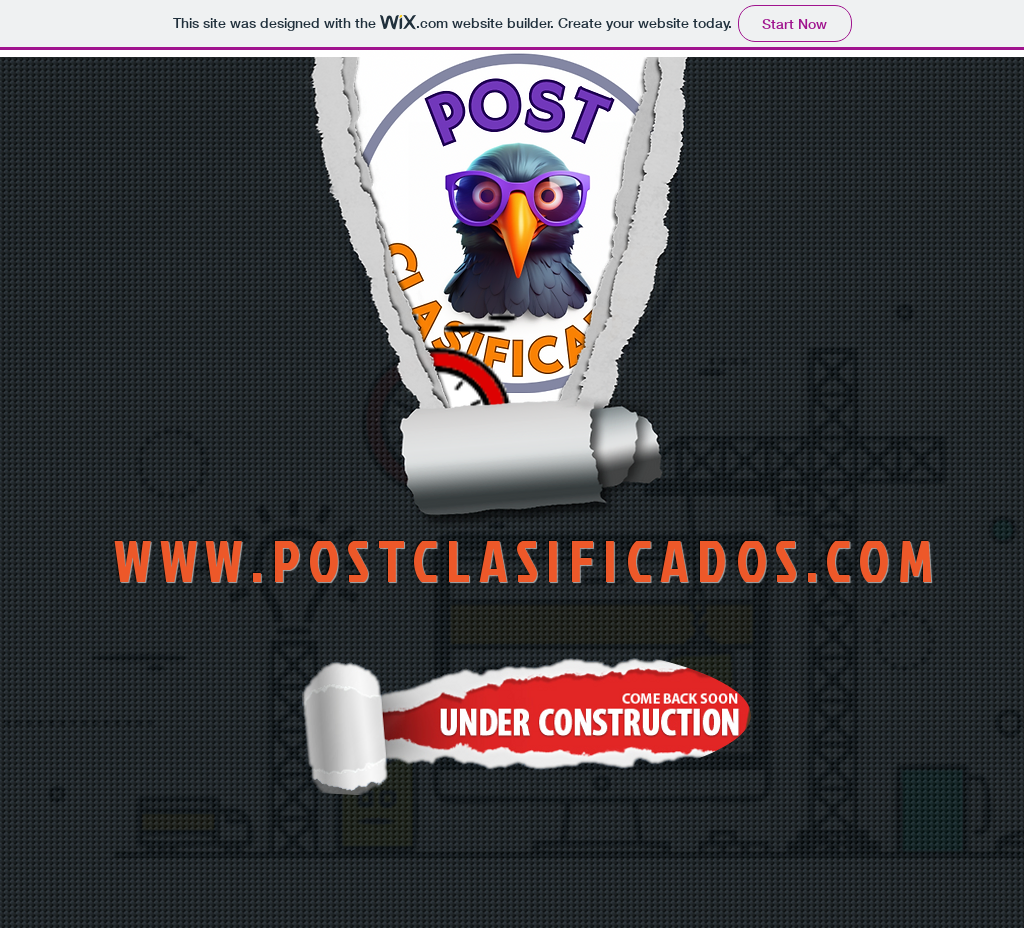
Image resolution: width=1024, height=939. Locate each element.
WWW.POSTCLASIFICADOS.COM (528, 560)
